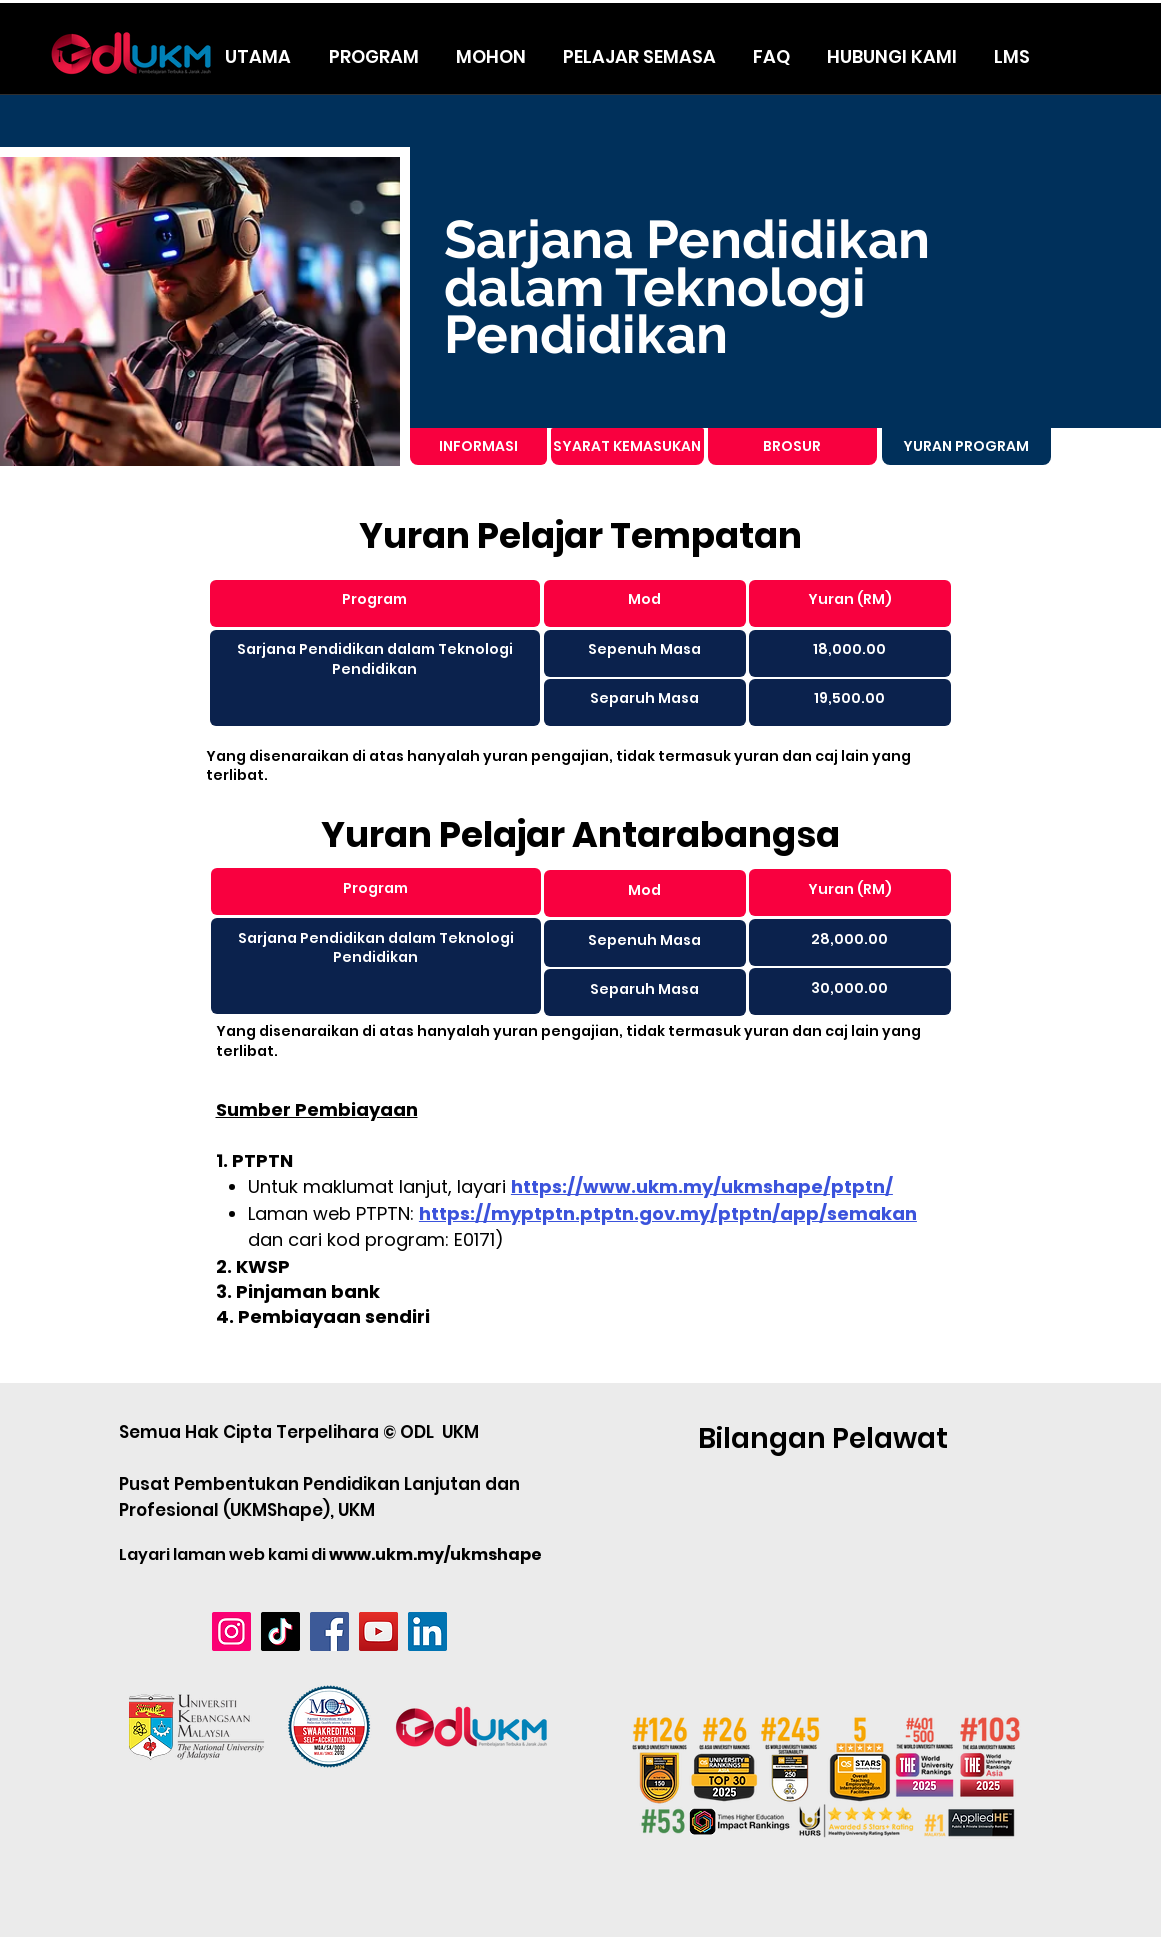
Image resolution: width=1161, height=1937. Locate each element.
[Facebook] (329, 1631)
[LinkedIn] (427, 1631)
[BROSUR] (792, 446)
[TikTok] (280, 1631)
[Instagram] (231, 1631)
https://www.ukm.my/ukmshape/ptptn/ (702, 1186)
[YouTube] (378, 1631)
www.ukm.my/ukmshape (435, 1554)
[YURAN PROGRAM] (966, 446)
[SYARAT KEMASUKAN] (627, 446)
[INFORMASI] (478, 446)
